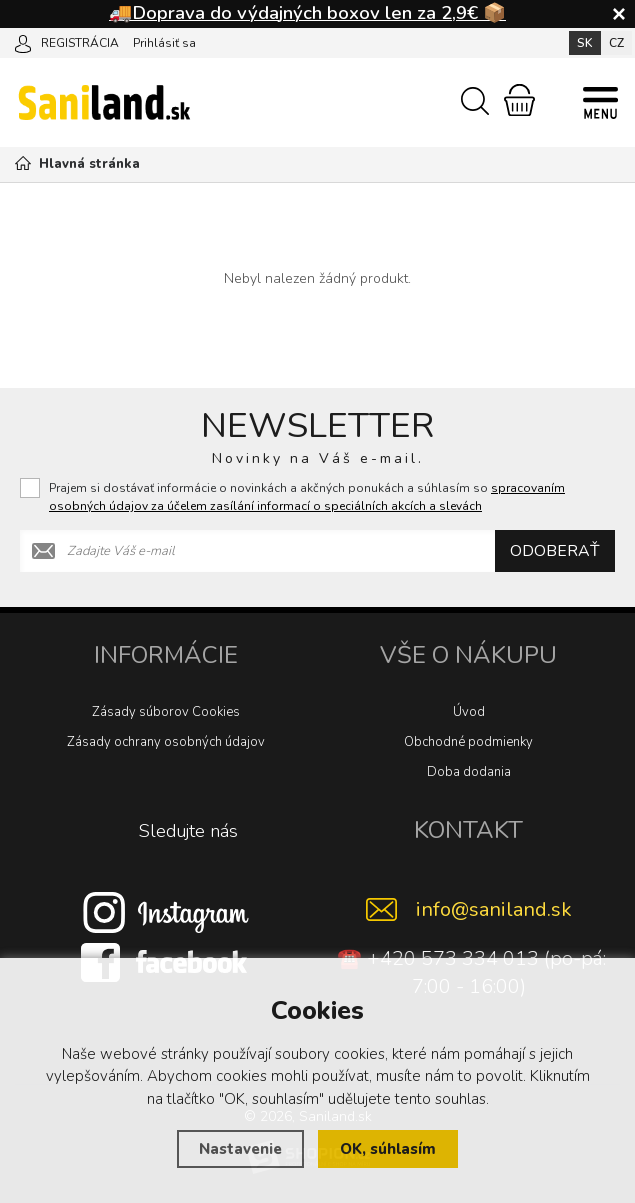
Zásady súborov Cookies (166, 712)
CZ (616, 43)
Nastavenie (240, 1149)
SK (585, 43)
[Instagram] (166, 912)
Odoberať (555, 551)
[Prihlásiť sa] (23, 42)
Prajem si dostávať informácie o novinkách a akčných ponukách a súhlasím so (307, 497)
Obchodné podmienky (468, 742)
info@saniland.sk (494, 909)
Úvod (469, 712)
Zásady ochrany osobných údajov (166, 742)
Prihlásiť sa (164, 43)
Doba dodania (469, 772)
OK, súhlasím (388, 1149)
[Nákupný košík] (519, 100)
